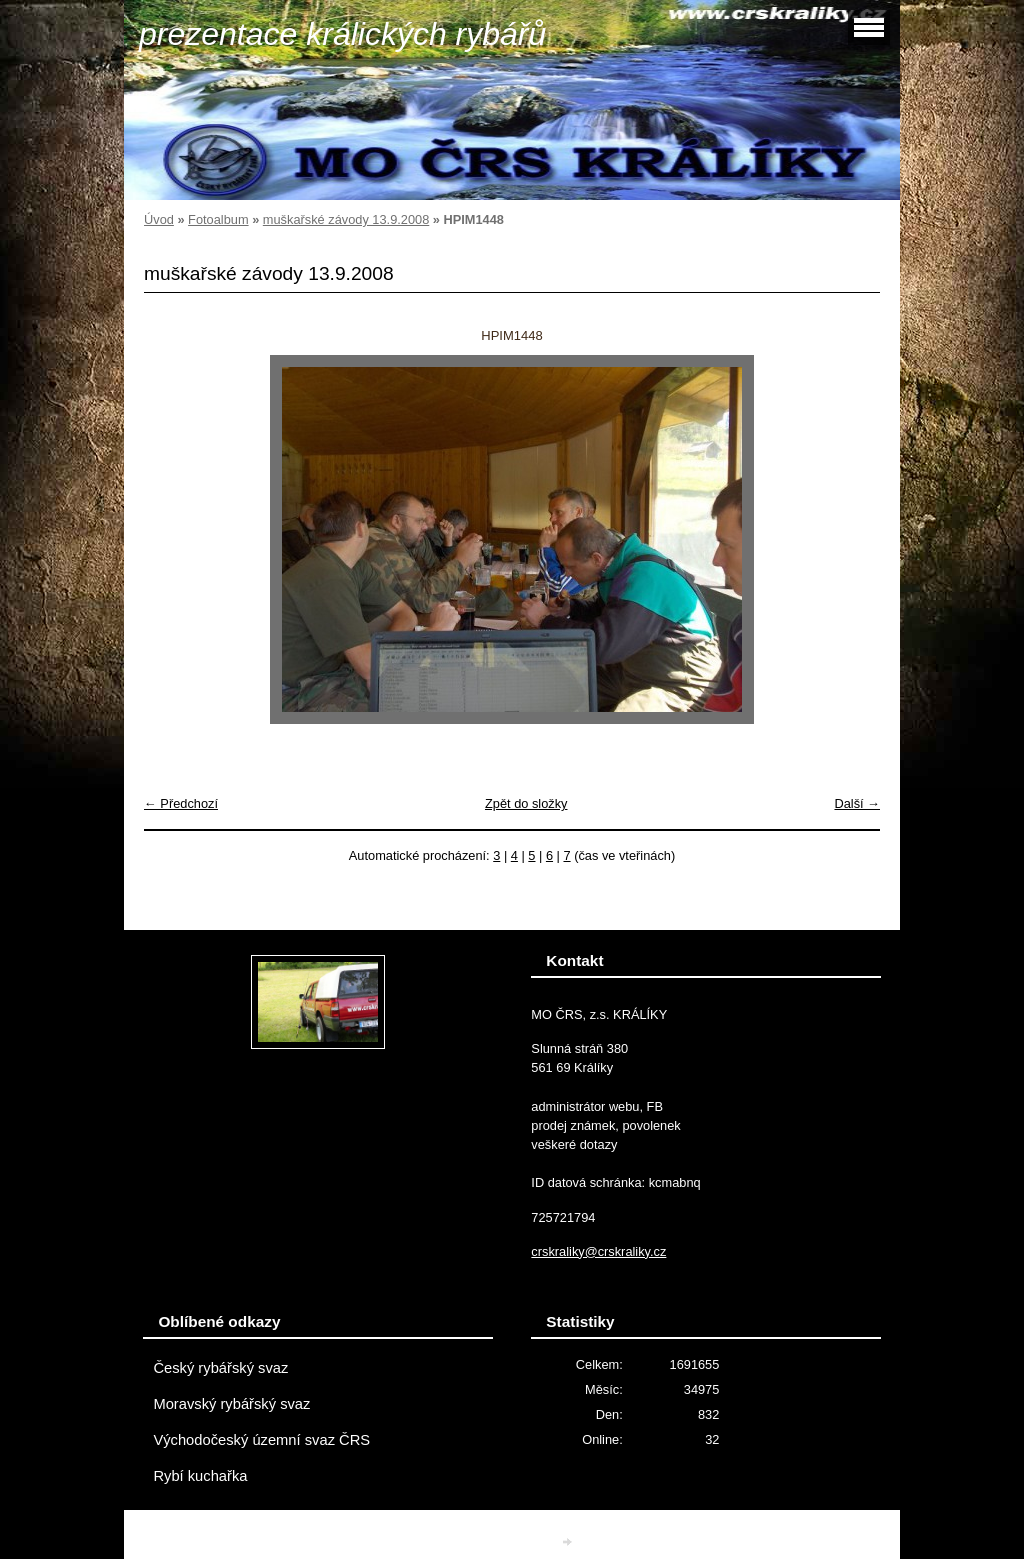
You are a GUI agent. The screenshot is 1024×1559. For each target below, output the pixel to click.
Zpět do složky (526, 803)
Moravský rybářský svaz (231, 1404)
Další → (857, 803)
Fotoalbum (218, 219)
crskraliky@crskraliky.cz (598, 1251)
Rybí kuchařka (200, 1476)
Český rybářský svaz (220, 1368)
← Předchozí (181, 803)
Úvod (159, 219)
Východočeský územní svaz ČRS (261, 1440)
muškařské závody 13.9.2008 (346, 219)
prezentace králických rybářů (342, 34)
